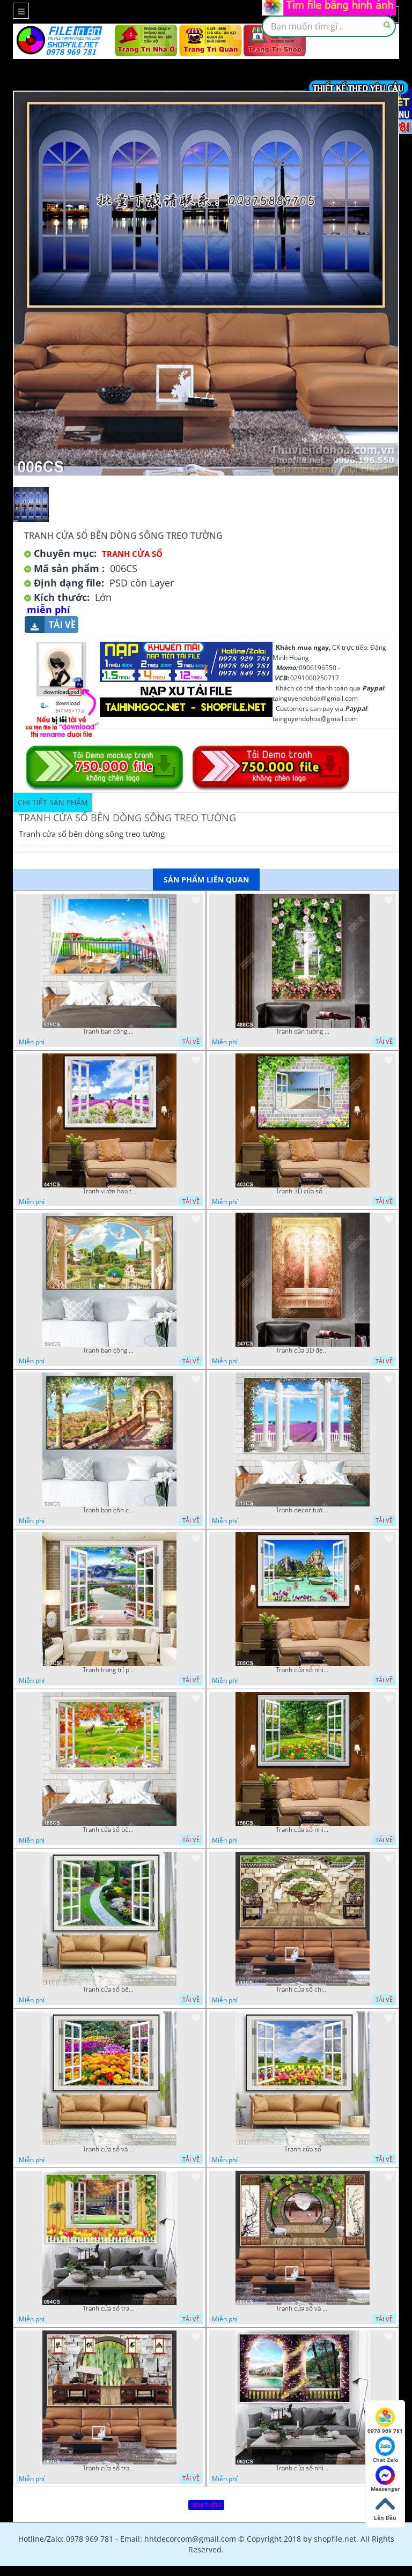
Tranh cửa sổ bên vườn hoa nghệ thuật (109, 1989)
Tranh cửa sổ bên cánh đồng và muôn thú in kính (109, 1829)
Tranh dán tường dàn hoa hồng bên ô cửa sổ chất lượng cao (302, 1031)
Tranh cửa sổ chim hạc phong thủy (302, 1989)
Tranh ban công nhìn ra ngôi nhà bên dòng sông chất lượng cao (109, 1031)
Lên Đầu (385, 2508)
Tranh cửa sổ (302, 2149)
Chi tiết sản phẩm (53, 802)
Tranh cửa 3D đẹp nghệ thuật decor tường (302, 1350)
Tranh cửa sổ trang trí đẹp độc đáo (109, 2308)
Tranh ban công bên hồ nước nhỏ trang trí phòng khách (109, 1350)
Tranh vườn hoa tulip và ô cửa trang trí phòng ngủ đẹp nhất (109, 1191)
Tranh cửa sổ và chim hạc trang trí (302, 2308)
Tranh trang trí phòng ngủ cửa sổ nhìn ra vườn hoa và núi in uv (109, 1670)
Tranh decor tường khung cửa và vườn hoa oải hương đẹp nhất (302, 1510)
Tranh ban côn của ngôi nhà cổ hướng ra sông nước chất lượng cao (109, 1510)
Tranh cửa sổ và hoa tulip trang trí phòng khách (109, 2149)
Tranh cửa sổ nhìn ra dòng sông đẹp (302, 2468)
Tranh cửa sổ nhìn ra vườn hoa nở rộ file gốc (302, 1829)
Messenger (385, 2479)
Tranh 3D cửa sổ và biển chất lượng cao (302, 1191)
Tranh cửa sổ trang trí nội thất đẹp (109, 2468)
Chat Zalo (385, 2450)
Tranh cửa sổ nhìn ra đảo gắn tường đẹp (302, 1670)
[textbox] (329, 26)
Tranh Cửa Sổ (132, 553)
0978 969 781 (385, 2421)
